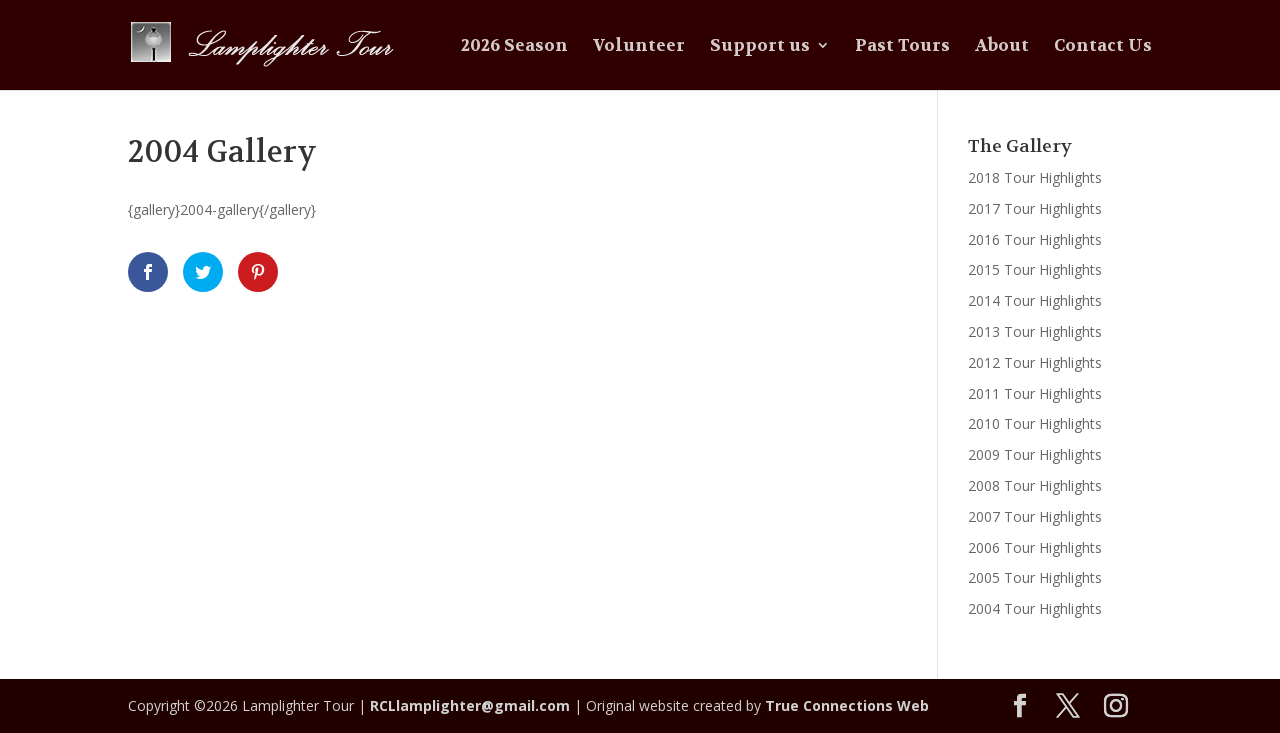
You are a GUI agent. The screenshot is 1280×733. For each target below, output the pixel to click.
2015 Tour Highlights (1035, 269)
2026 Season (514, 47)
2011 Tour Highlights (1035, 393)
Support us (760, 47)
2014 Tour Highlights (1035, 300)
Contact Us (1103, 47)
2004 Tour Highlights (1035, 608)
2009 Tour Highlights (1035, 454)
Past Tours (902, 47)
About (1002, 47)
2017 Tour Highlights (1035, 208)
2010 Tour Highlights (1035, 423)
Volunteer (639, 47)
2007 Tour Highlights (1035, 516)
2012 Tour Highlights (1035, 362)
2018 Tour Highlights (1035, 177)
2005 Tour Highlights (1035, 577)
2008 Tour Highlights (1035, 485)
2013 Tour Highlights (1035, 331)
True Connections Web (847, 705)
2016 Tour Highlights (1035, 239)
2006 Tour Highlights (1035, 547)
